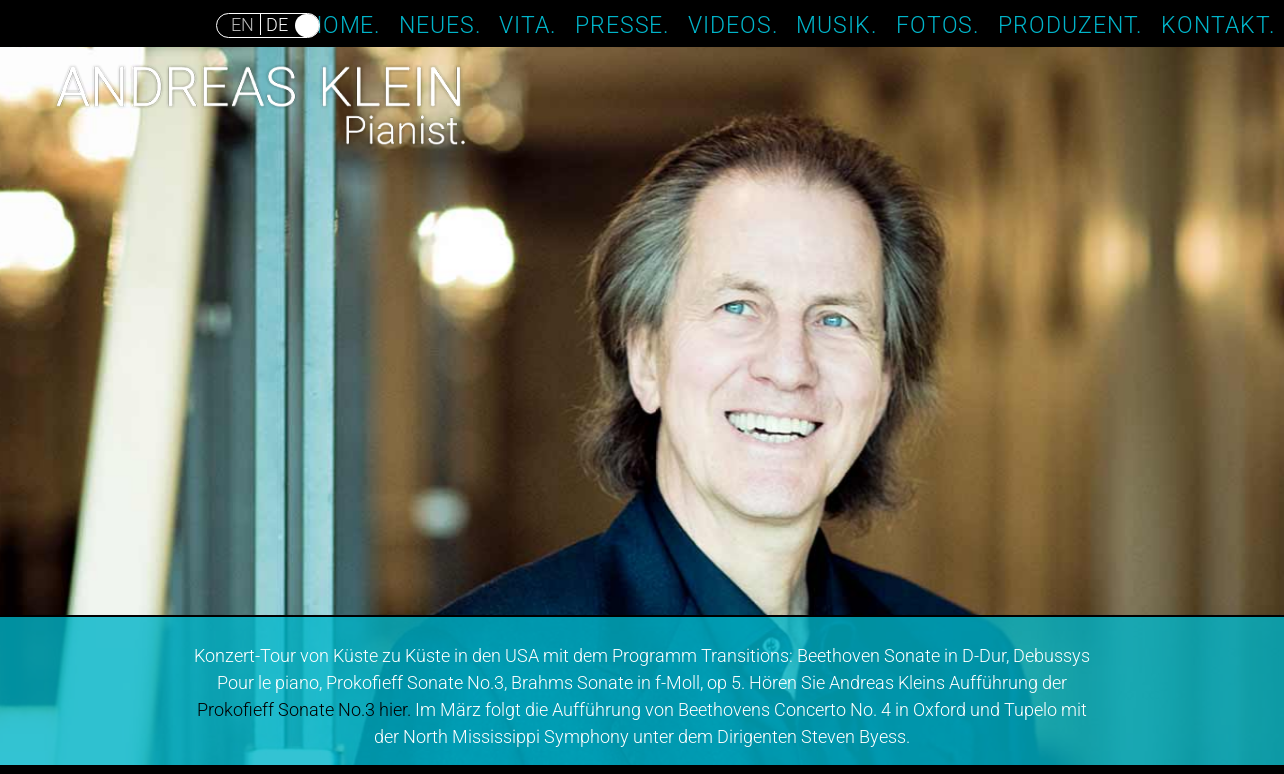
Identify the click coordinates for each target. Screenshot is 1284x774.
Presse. (622, 24)
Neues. (440, 24)
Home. (343, 24)
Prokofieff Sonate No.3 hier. (304, 709)
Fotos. (938, 24)
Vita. (527, 24)
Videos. (733, 24)
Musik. (836, 24)
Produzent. (1070, 24)
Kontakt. (1218, 24)
